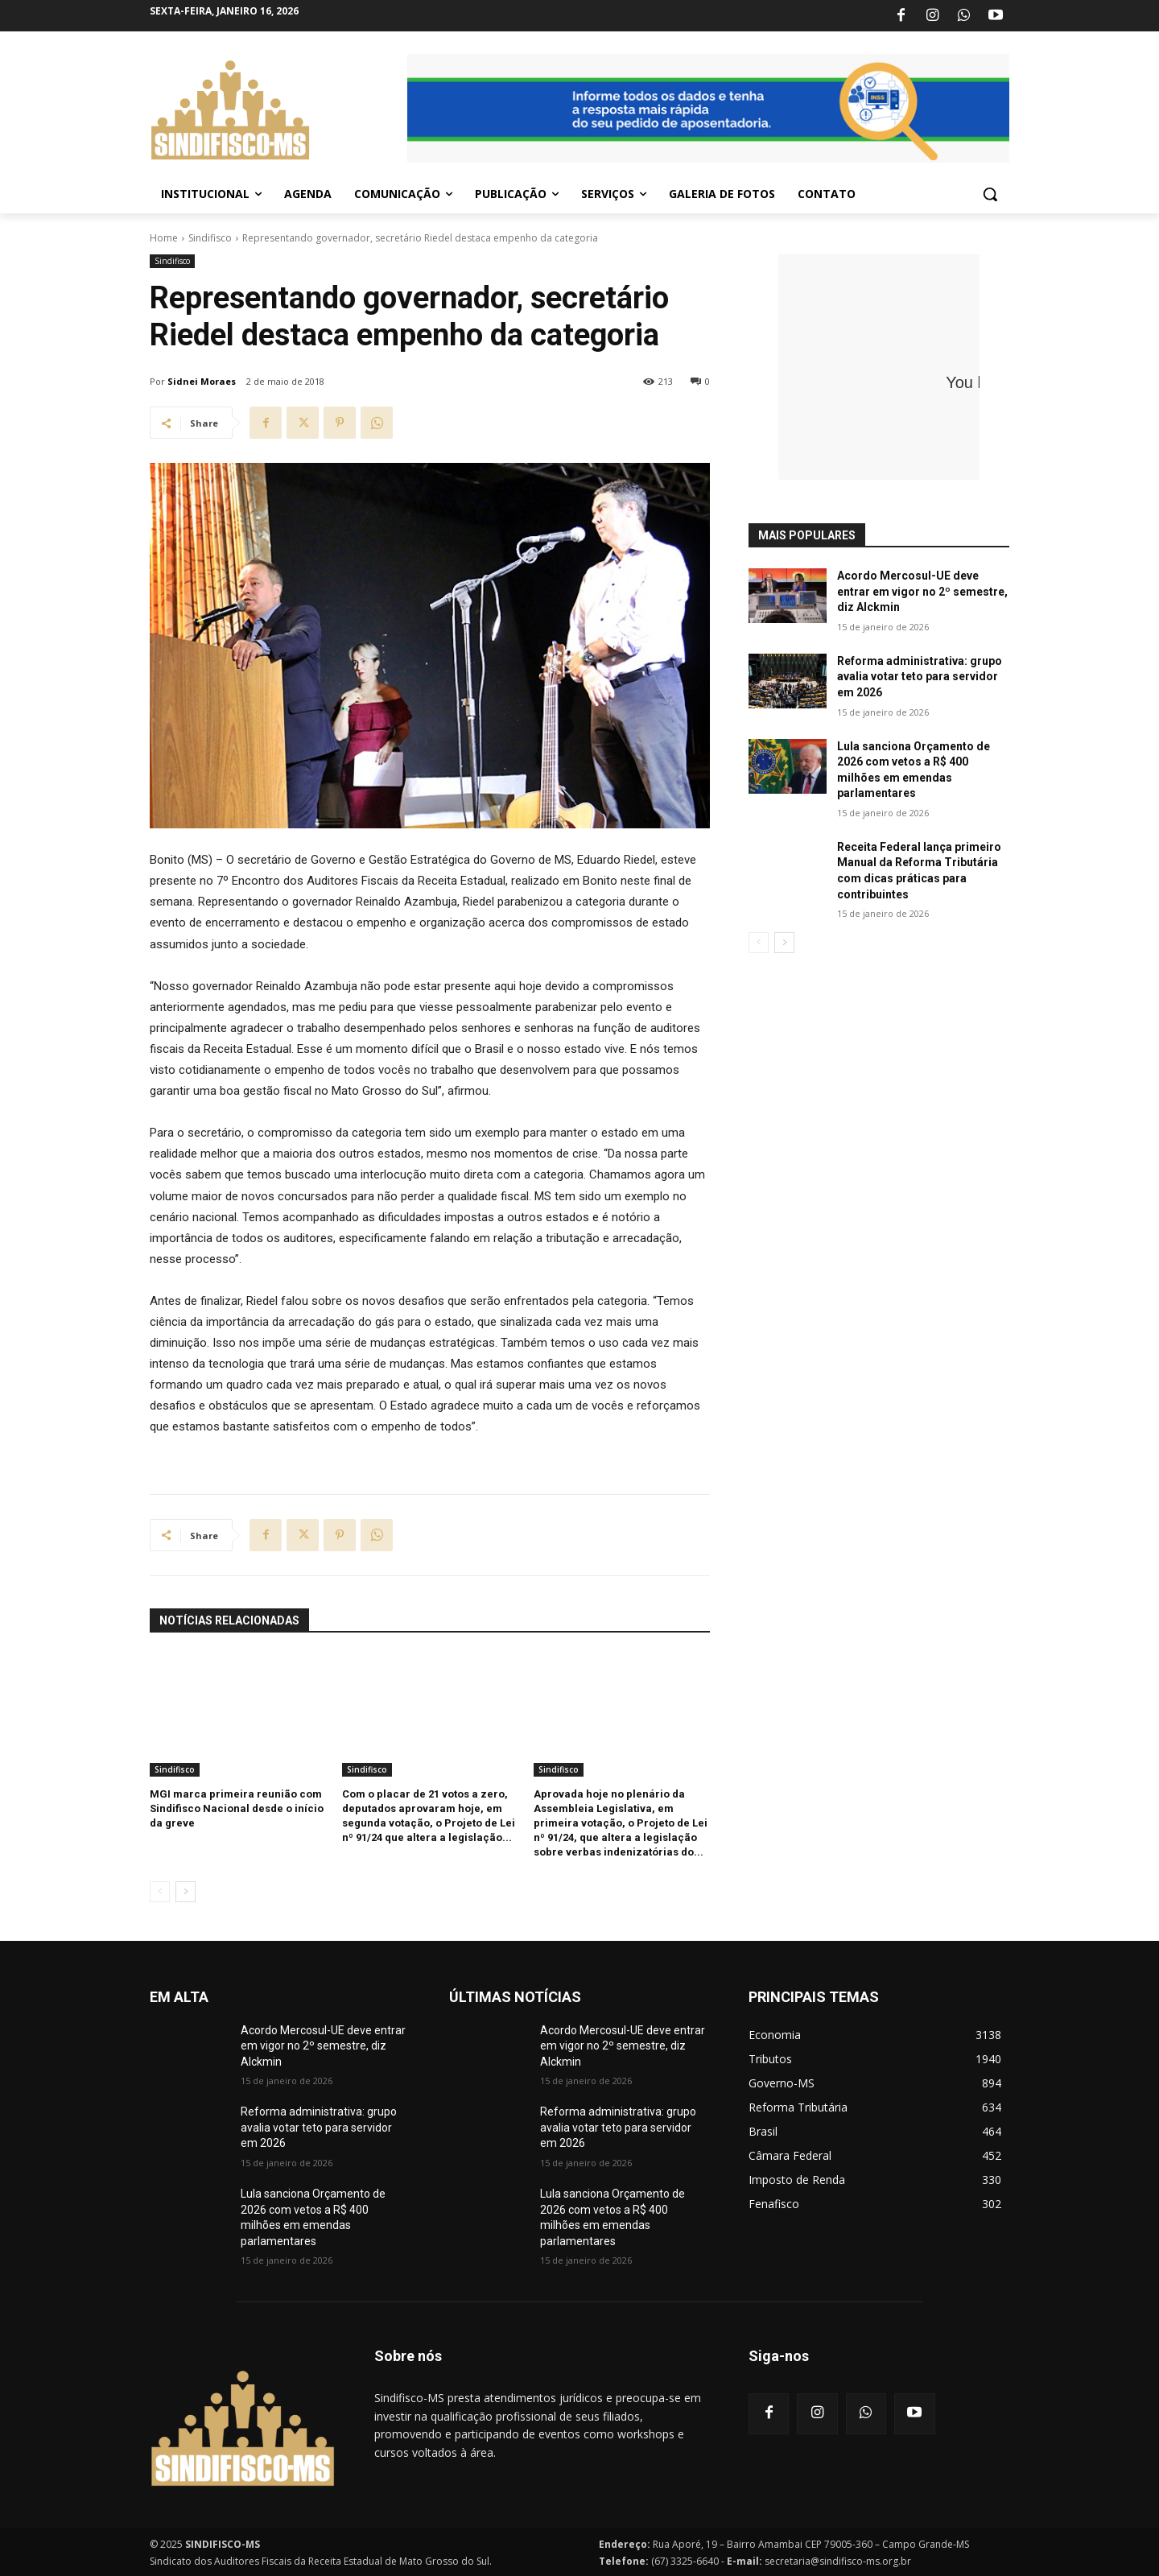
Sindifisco (210, 238)
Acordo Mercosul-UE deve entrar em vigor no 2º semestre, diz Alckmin (922, 591)
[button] (990, 194)
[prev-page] (160, 1891)
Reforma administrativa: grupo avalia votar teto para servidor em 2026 (919, 676)
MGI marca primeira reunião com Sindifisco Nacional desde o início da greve (237, 1808)
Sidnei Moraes (201, 381)
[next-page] (185, 1891)
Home (164, 238)
